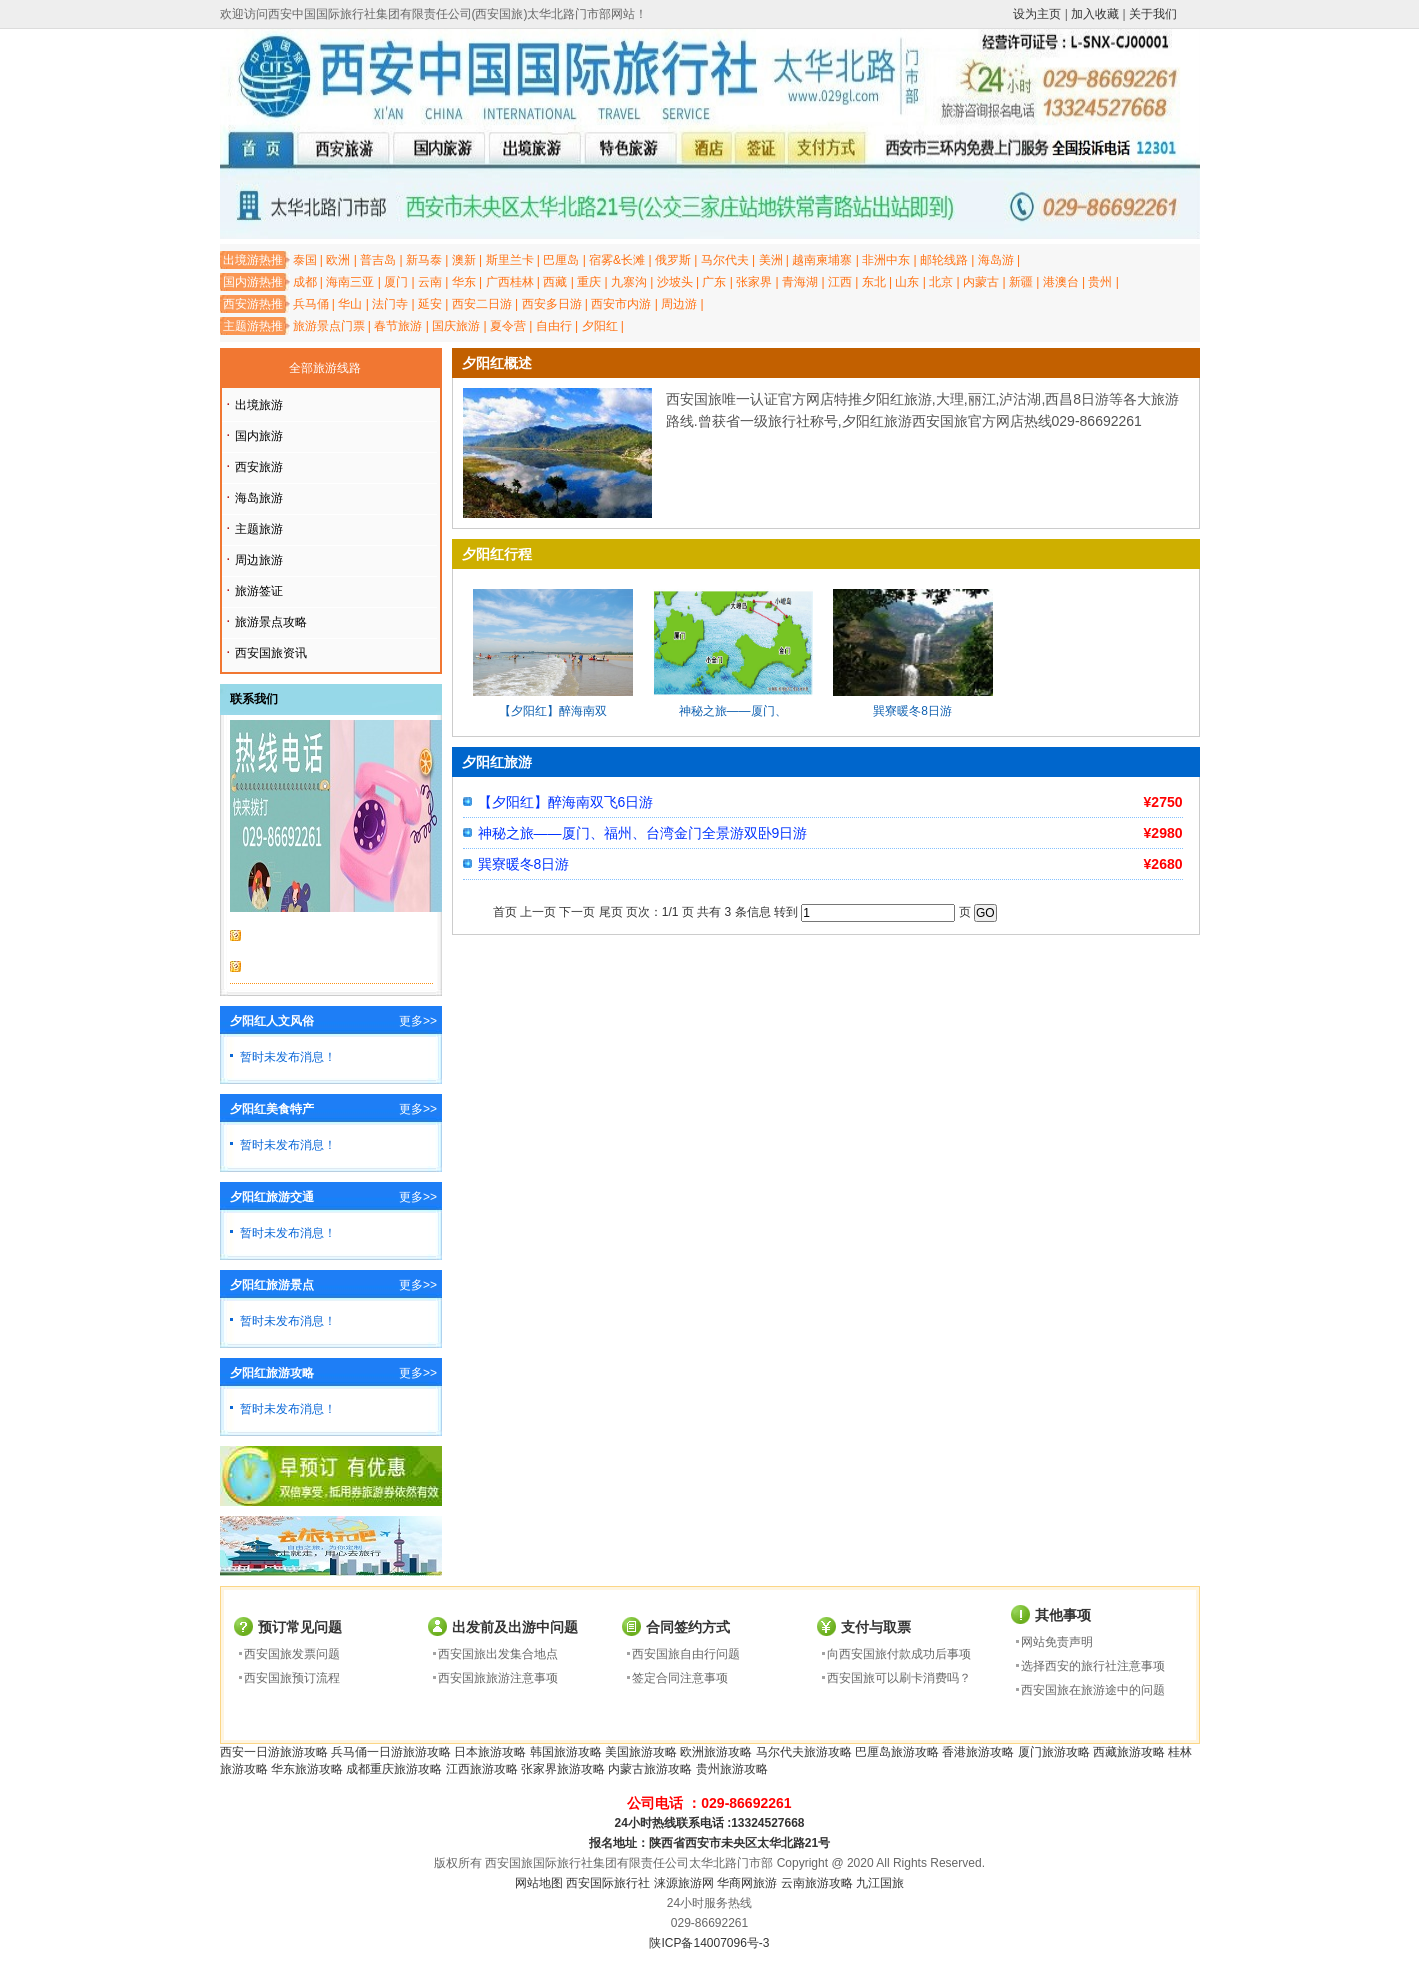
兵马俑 (311, 304)
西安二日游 (482, 304)
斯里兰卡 (510, 260)
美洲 (771, 260)
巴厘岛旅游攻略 (897, 1752)
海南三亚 (350, 282)
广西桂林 (510, 282)
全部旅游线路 (325, 368)
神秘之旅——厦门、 (733, 711)
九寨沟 (629, 282)
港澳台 (1061, 282)
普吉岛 (378, 260)
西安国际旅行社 (608, 1883)
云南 (430, 282)
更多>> (418, 1021)
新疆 (1021, 282)
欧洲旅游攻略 (716, 1752)
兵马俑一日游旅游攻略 (391, 1752)
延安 (430, 304)
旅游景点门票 (329, 326)
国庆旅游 (456, 326)
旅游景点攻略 (271, 622)
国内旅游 (259, 436)
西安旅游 (259, 467)
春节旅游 (398, 326)
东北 (874, 282)
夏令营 (508, 326)
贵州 (1100, 282)
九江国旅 (880, 1883)
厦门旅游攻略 (1054, 1752)
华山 (350, 304)
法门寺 (390, 304)
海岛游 (996, 260)
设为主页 (1037, 14)
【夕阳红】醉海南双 (553, 711)
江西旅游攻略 (482, 1769)
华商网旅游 (747, 1883)
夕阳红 (600, 326)
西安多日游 (552, 304)
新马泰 (424, 260)
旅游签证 (259, 591)
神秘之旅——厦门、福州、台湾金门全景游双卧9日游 (643, 833)
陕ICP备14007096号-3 (709, 1943)
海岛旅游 (259, 498)
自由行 (554, 326)
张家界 (754, 282)
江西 (840, 282)
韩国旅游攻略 (566, 1752)
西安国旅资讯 (271, 653)
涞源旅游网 (684, 1883)
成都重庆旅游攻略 (394, 1769)
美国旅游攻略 (641, 1752)
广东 (714, 282)
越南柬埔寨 (822, 260)
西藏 (555, 282)
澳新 (464, 260)
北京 (941, 282)
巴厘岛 (561, 260)
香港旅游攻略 (978, 1752)
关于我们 (1153, 14)
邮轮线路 (944, 260)
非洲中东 (886, 260)
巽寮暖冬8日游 (912, 711)
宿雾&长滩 (617, 260)
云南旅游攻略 (817, 1883)
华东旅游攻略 (307, 1769)
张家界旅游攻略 (563, 1769)
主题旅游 (259, 529)
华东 (464, 282)
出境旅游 (259, 405)
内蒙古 (981, 282)
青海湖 (800, 282)
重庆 (589, 282)
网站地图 (539, 1883)
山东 (907, 282)
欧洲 (338, 260)
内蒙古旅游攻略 (650, 1769)
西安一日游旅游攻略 (274, 1752)
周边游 (679, 304)
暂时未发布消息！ (288, 1057)
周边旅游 (259, 560)
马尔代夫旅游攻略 (804, 1752)
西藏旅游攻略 (1129, 1752)
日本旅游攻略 (490, 1752)
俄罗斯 (673, 260)
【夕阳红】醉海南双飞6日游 (566, 802)
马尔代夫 (725, 260)
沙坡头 (675, 282)
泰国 (305, 260)
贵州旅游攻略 (732, 1769)
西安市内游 (621, 304)
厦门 (396, 282)
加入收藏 (1095, 14)
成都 (305, 282)
